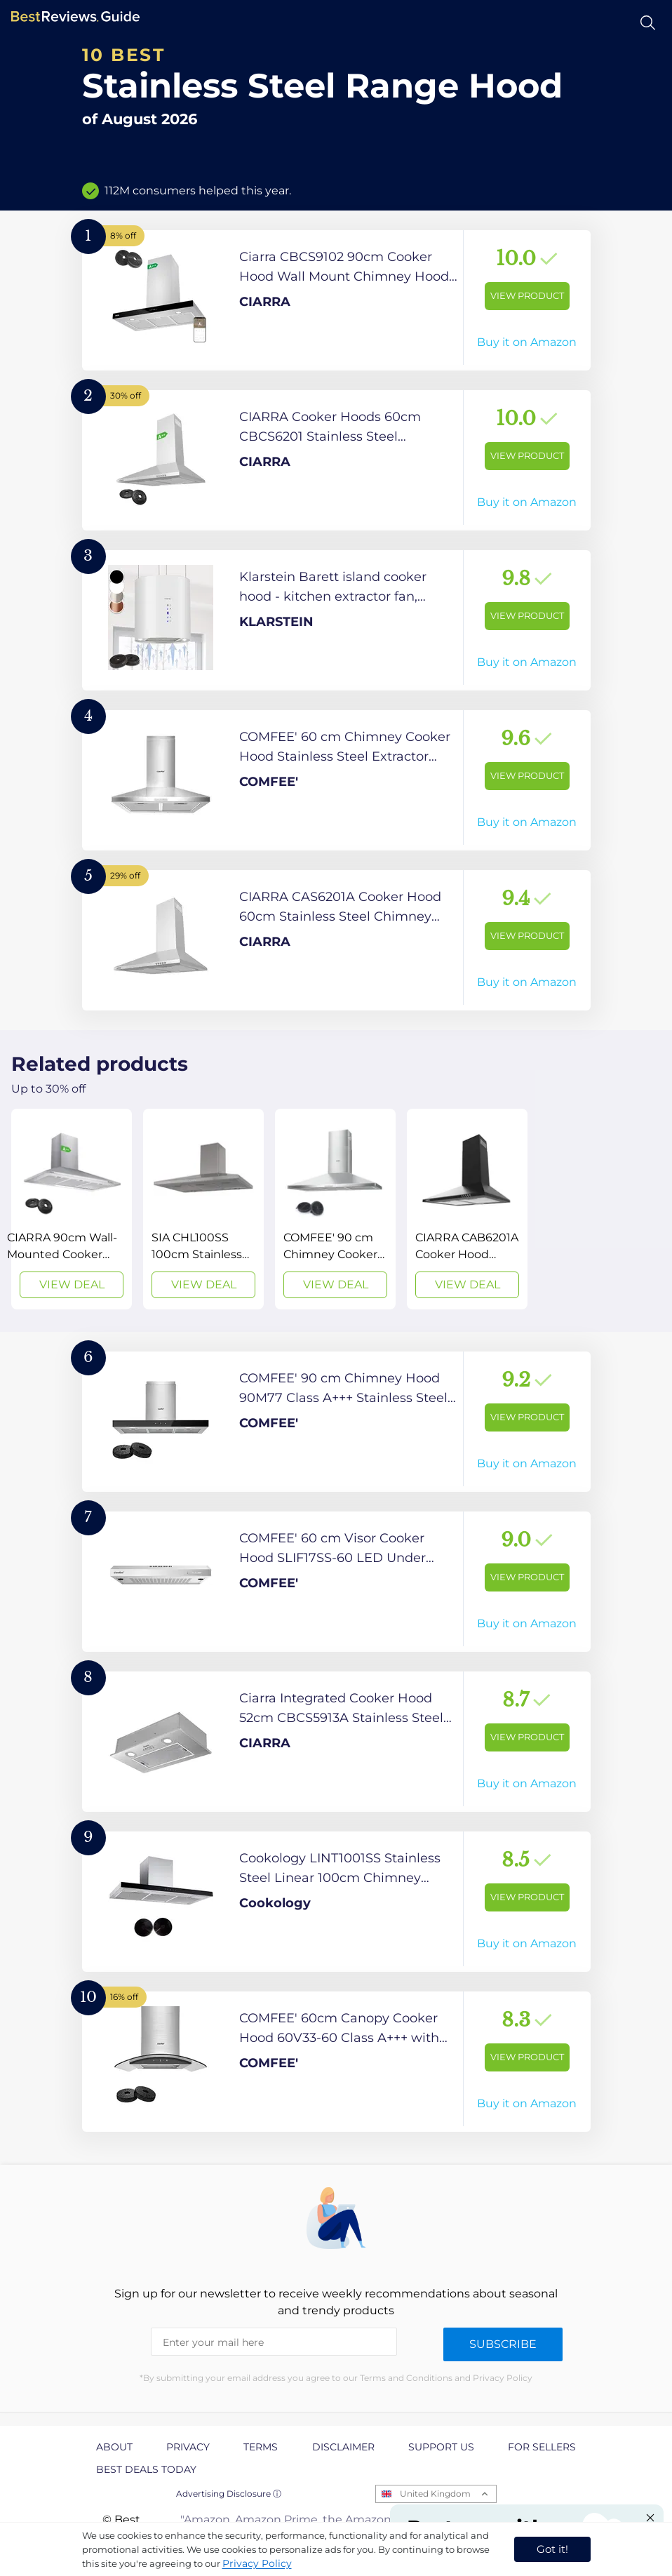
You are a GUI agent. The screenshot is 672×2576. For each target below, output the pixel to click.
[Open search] (647, 22)
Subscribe (503, 2344)
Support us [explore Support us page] (441, 2447)
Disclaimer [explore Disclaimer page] (343, 2447)
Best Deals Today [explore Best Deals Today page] (146, 2469)
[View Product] (336, 300)
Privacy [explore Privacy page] (188, 2447)
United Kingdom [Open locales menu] (435, 2493)
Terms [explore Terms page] (260, 2447)
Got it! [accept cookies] (552, 2549)
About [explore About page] (114, 2447)
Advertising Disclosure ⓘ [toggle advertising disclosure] (228, 2493)
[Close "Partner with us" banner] (650, 2518)
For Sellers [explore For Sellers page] (542, 2447)
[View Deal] (71, 1209)
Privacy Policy (257, 2563)
